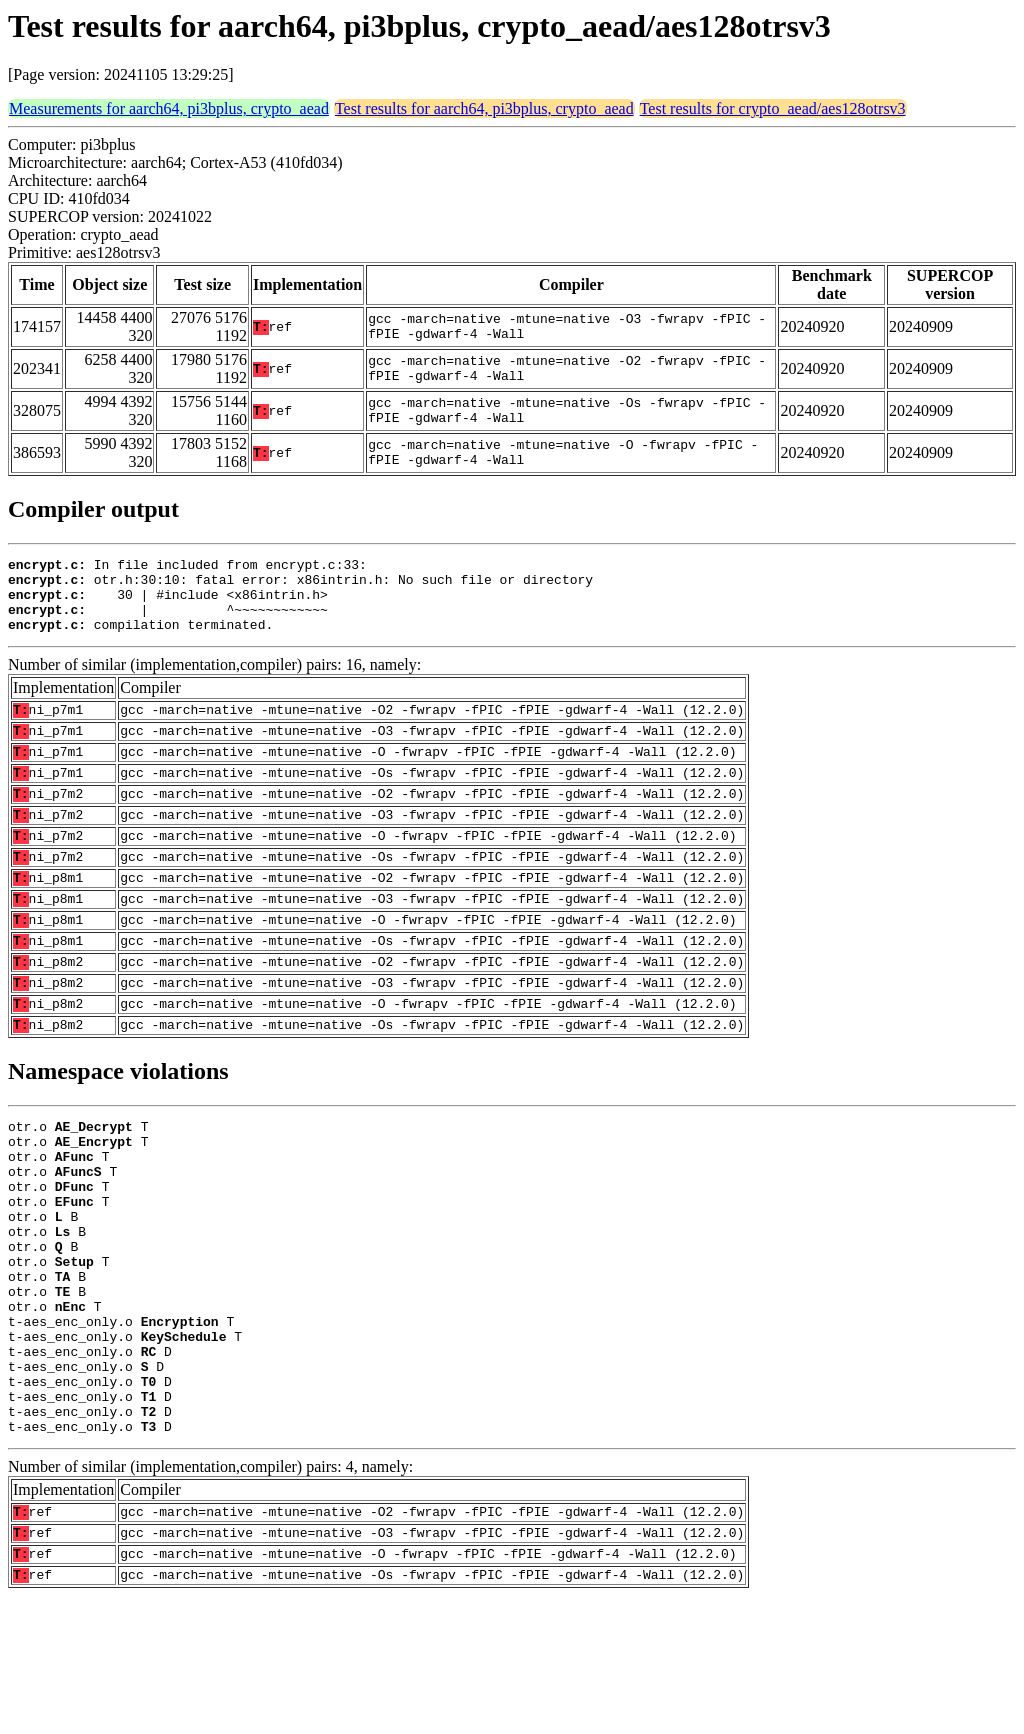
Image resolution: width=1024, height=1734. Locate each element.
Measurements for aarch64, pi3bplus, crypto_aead (169, 108)
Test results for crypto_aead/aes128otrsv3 (773, 108)
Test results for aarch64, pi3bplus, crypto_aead (484, 108)
